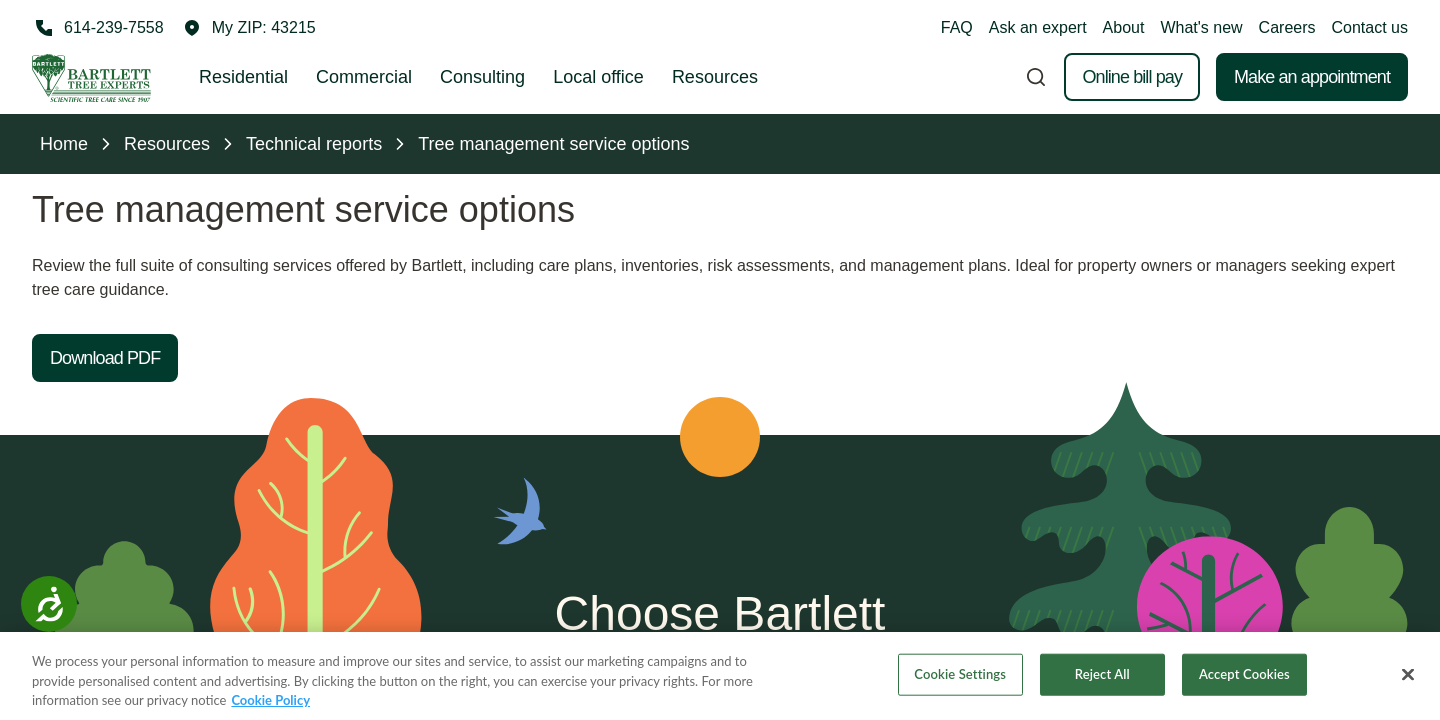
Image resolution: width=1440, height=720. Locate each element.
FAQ (957, 27)
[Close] (1408, 680)
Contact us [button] (1370, 27)
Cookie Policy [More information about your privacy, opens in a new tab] (270, 706)
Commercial (364, 77)
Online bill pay (1132, 77)
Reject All (1102, 680)
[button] (250, 28)
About (1124, 27)
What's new (1201, 27)
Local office (598, 77)
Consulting (482, 77)
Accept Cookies (1244, 680)
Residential (243, 77)
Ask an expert (1038, 27)
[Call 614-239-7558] (98, 28)
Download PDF (105, 358)
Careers (1287, 27)
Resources (715, 77)
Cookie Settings (960, 680)
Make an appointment (1312, 77)
